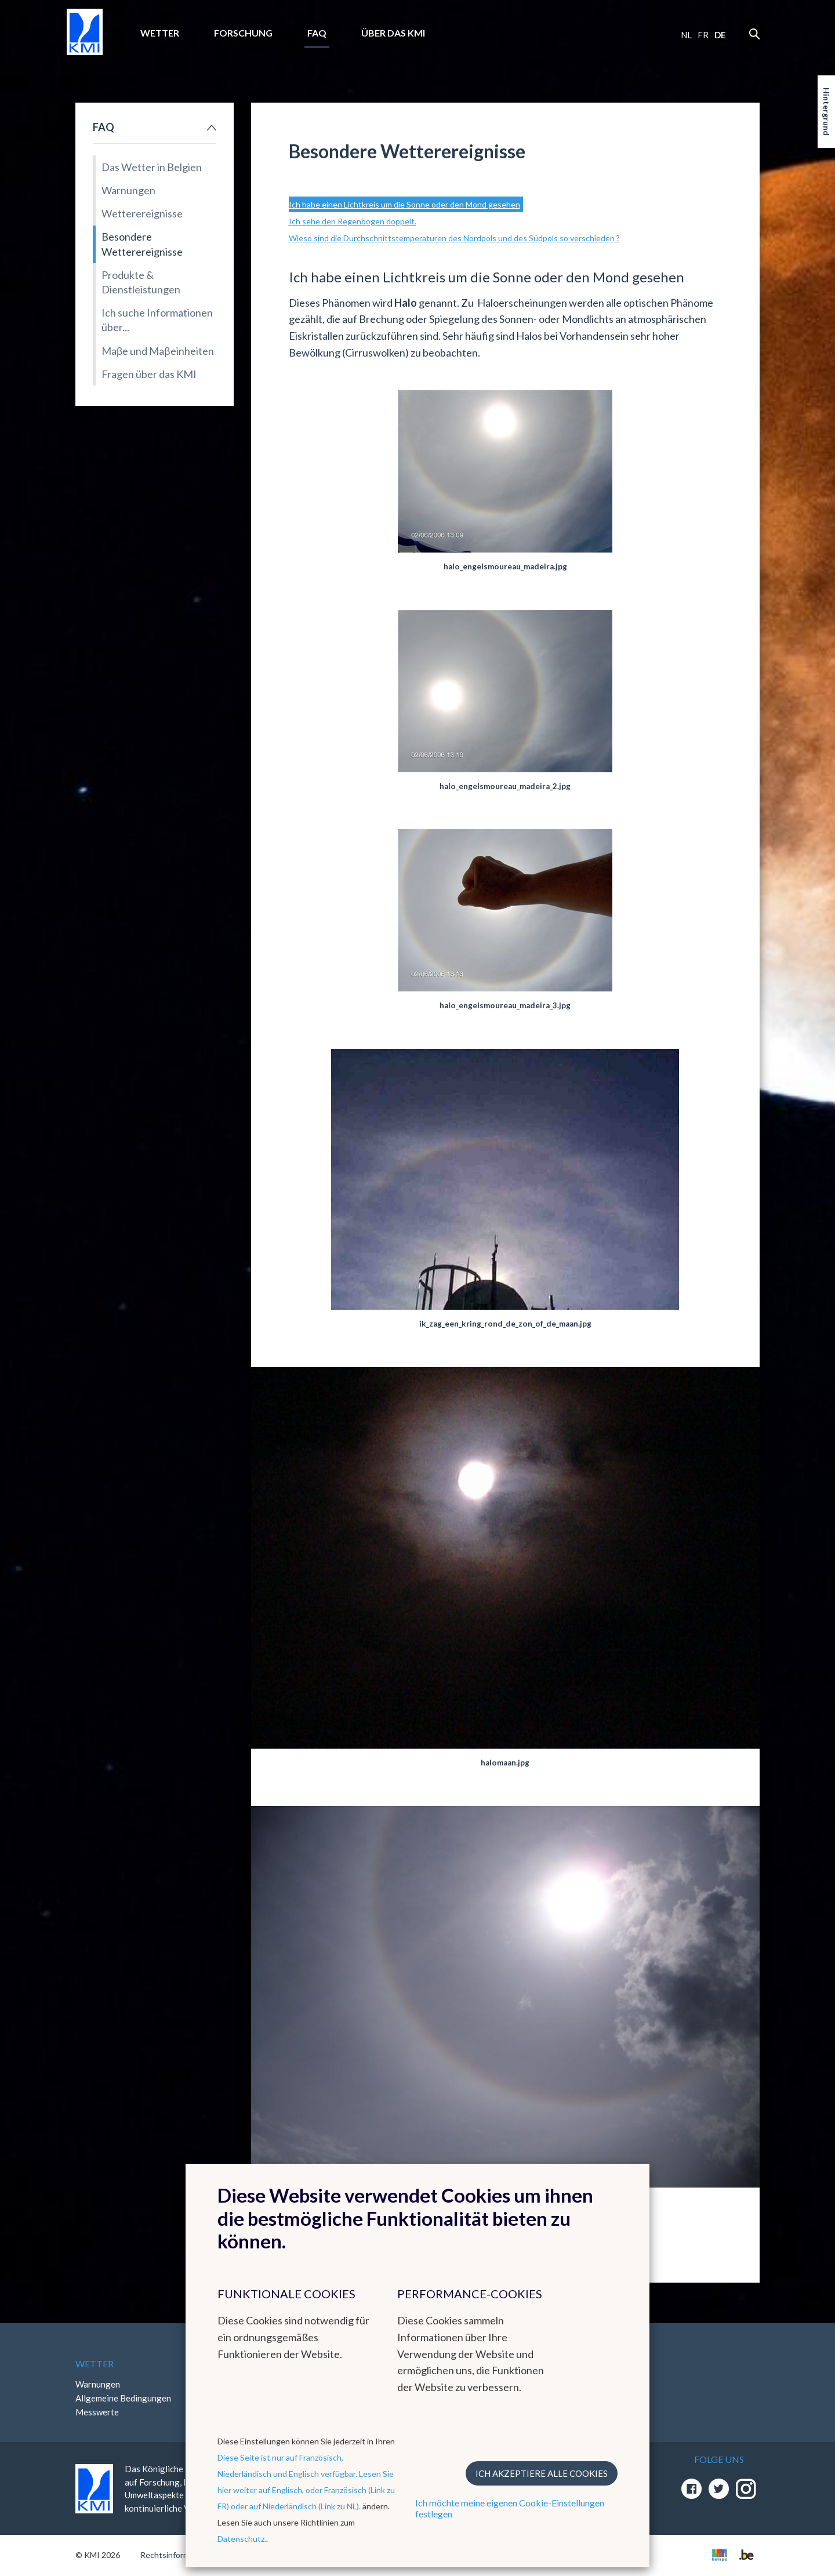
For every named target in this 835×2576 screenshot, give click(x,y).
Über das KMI (393, 32)
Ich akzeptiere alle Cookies (541, 2473)
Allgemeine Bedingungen (123, 2398)
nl (686, 35)
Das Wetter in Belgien (151, 167)
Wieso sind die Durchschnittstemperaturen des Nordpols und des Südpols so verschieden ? (454, 238)
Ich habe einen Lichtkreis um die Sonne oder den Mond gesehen (404, 204)
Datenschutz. (241, 2539)
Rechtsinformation (174, 2555)
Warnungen (128, 190)
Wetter (159, 32)
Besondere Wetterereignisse (142, 243)
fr (703, 35)
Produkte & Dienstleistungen (140, 282)
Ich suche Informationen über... (157, 319)
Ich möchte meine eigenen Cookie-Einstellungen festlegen (509, 2508)
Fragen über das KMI (149, 374)
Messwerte (97, 2412)
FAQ (316, 32)
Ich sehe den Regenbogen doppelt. (352, 221)
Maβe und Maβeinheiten (157, 350)
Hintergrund (827, 112)
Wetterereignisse (142, 213)
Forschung (243, 32)
